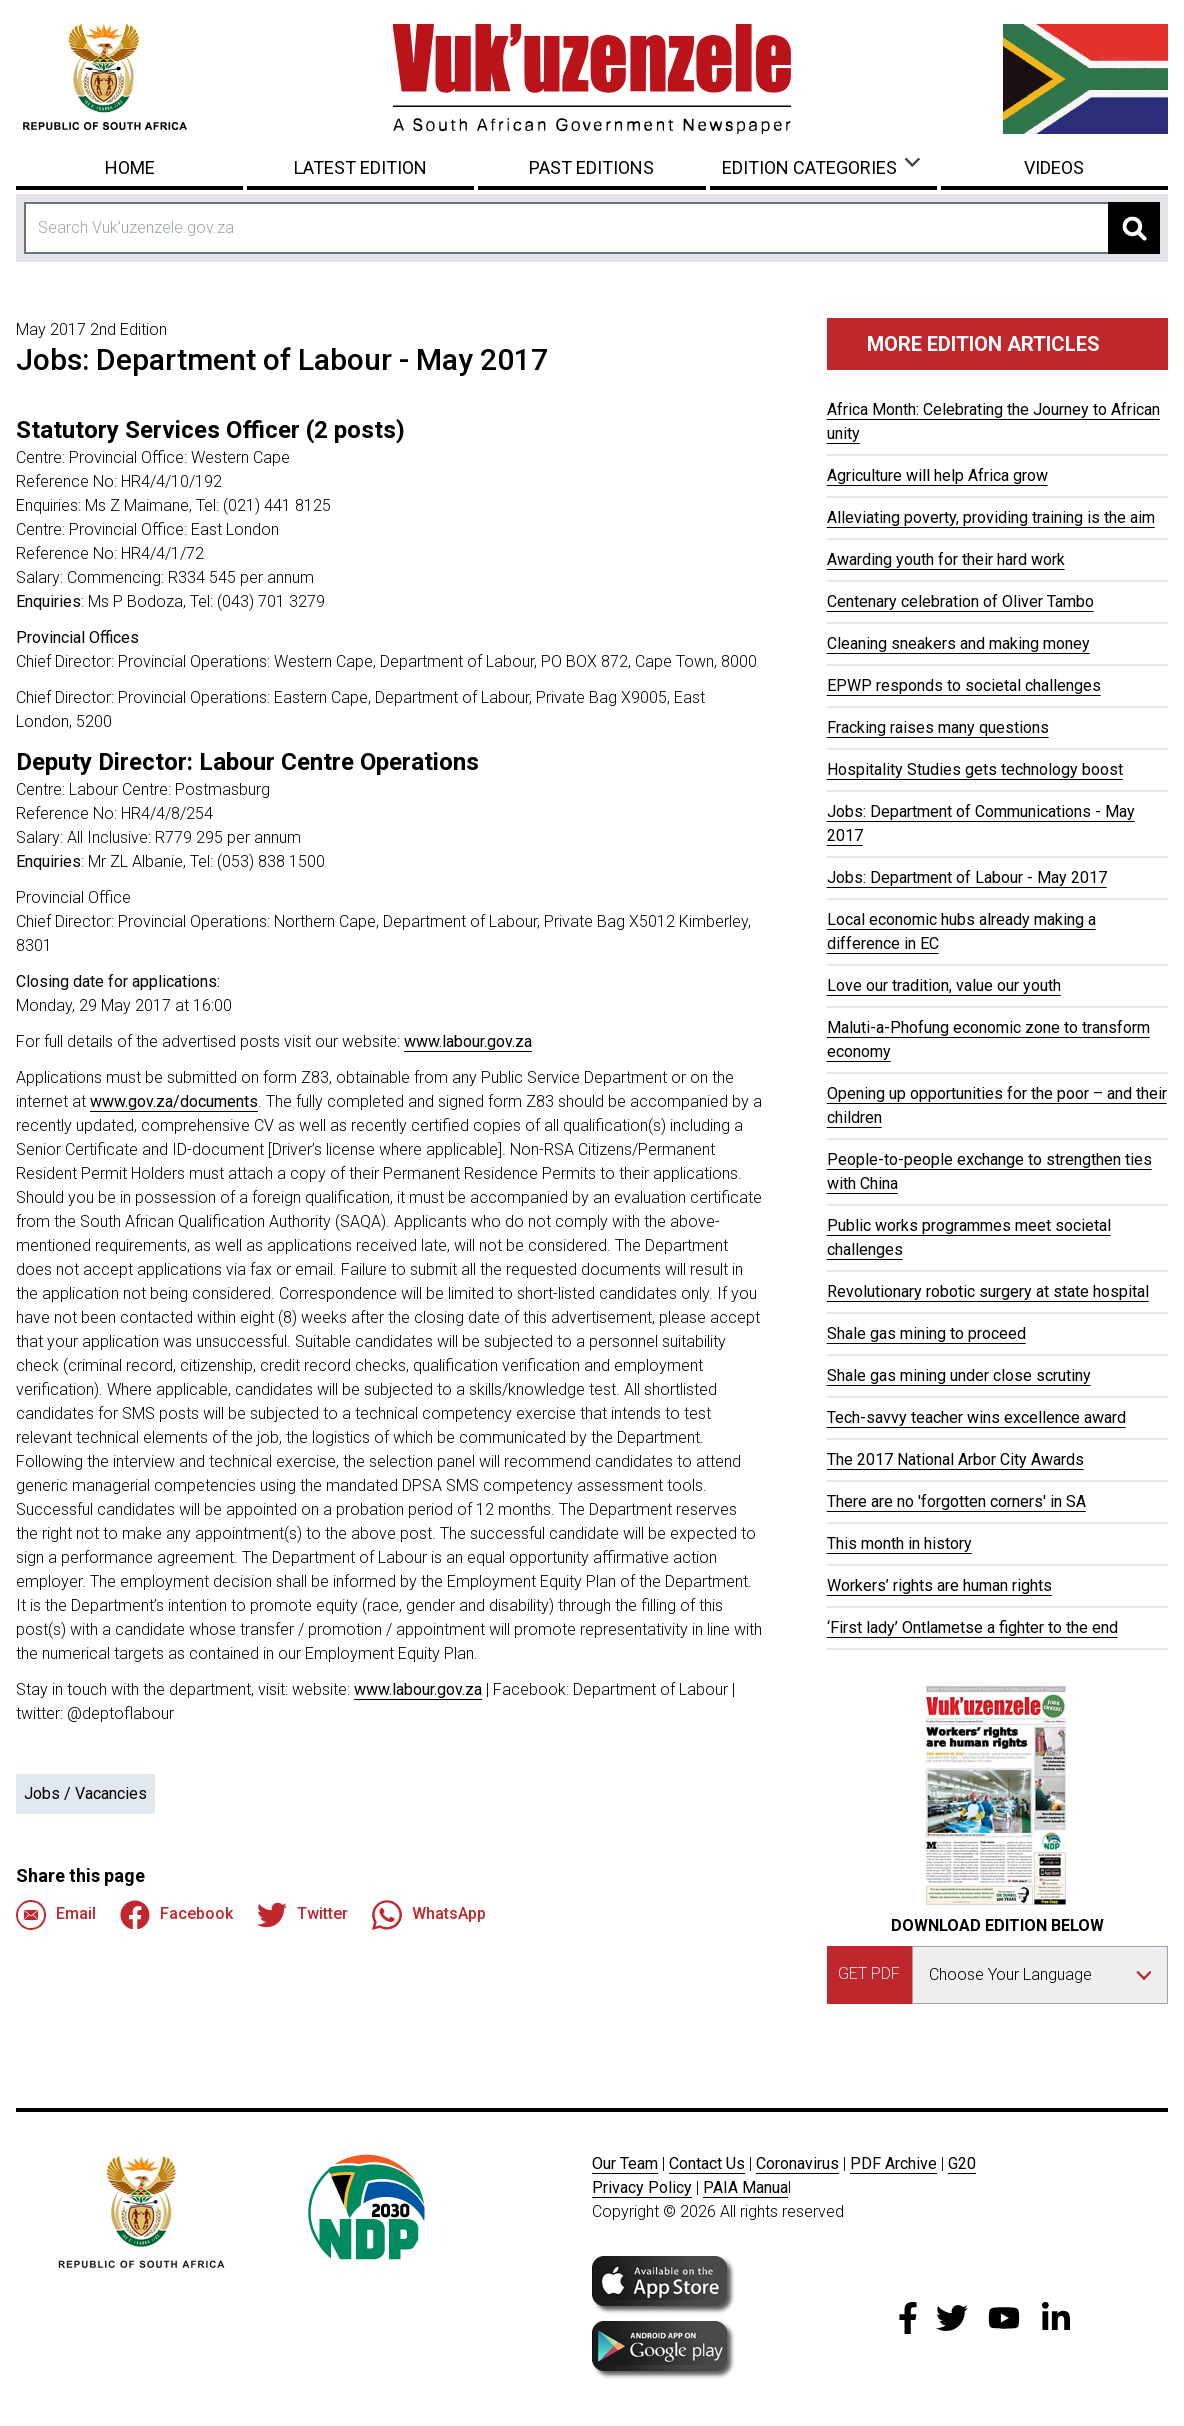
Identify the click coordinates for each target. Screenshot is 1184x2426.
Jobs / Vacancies (85, 1793)
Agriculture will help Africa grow (937, 475)
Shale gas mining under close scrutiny (959, 1375)
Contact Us (707, 2163)
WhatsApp (429, 1915)
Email (56, 1915)
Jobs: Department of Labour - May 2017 (967, 877)
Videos (1054, 167)
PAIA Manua (745, 2187)
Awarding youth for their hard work (946, 559)
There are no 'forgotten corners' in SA (956, 1501)
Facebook (176, 1915)
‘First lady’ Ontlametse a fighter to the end (972, 1627)
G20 (962, 2163)
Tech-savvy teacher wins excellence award (976, 1417)
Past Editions (591, 167)
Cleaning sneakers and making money (958, 643)
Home (130, 167)
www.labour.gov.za (468, 1041)
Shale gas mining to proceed (926, 1333)
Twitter (302, 1915)
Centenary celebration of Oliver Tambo (960, 601)
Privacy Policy (642, 2187)
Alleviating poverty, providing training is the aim (991, 517)
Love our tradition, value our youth (944, 985)
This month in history (899, 1543)
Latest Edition (360, 167)
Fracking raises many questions (938, 727)
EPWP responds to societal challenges (964, 685)
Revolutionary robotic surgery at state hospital (988, 1291)
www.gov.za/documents (174, 1101)
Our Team (625, 2163)
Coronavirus (797, 2163)
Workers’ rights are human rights (939, 1585)
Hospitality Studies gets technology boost (975, 769)
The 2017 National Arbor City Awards (955, 1459)
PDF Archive (893, 2163)
